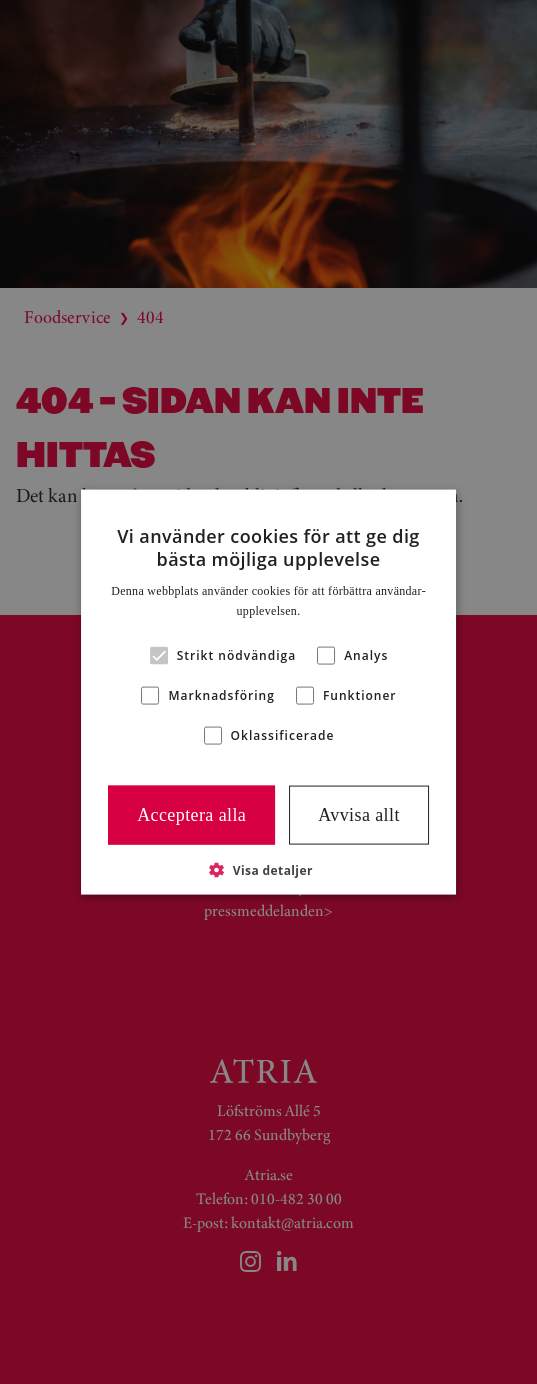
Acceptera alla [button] (191, 815)
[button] (268, 869)
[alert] (268, 692)
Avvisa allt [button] (359, 815)
